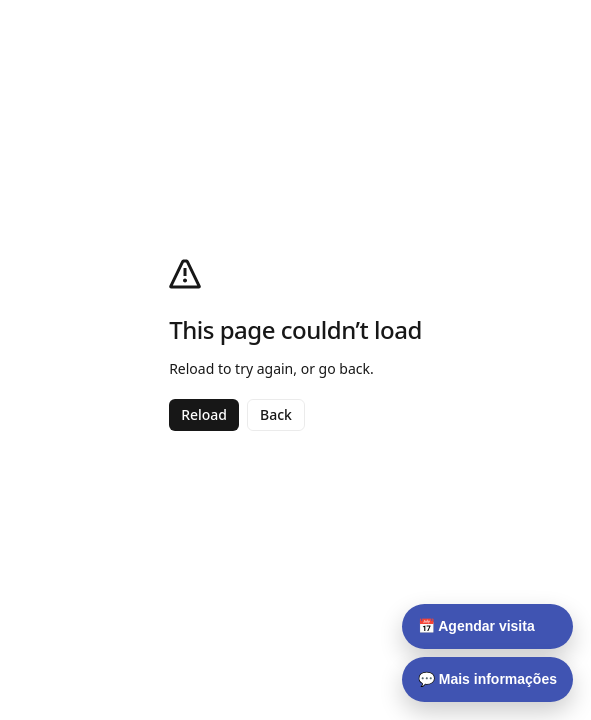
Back (276, 414)
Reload (204, 414)
